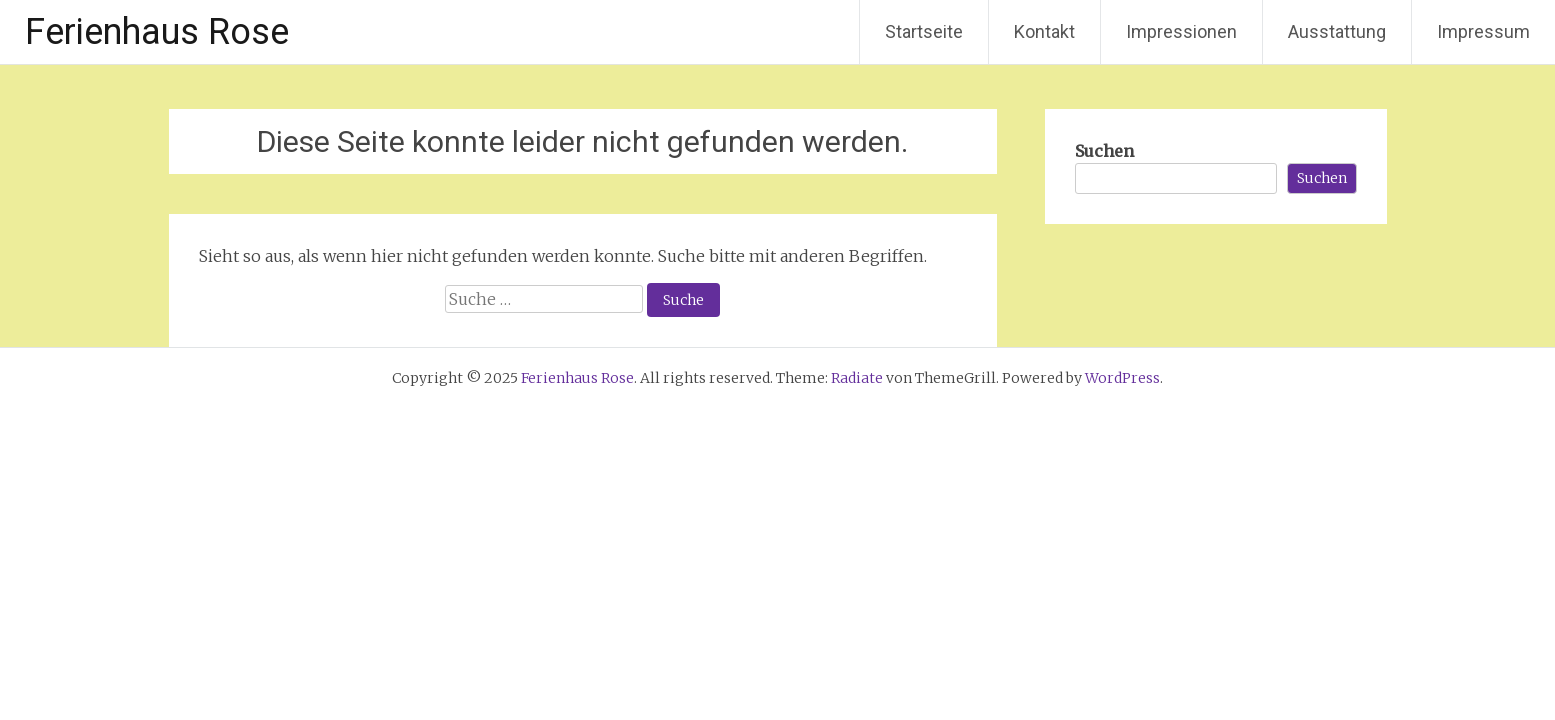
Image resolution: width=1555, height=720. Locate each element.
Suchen (1104, 151)
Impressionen (1181, 31)
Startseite (924, 31)
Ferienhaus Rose (157, 32)
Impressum (1483, 31)
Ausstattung (1337, 31)
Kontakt (1044, 31)
